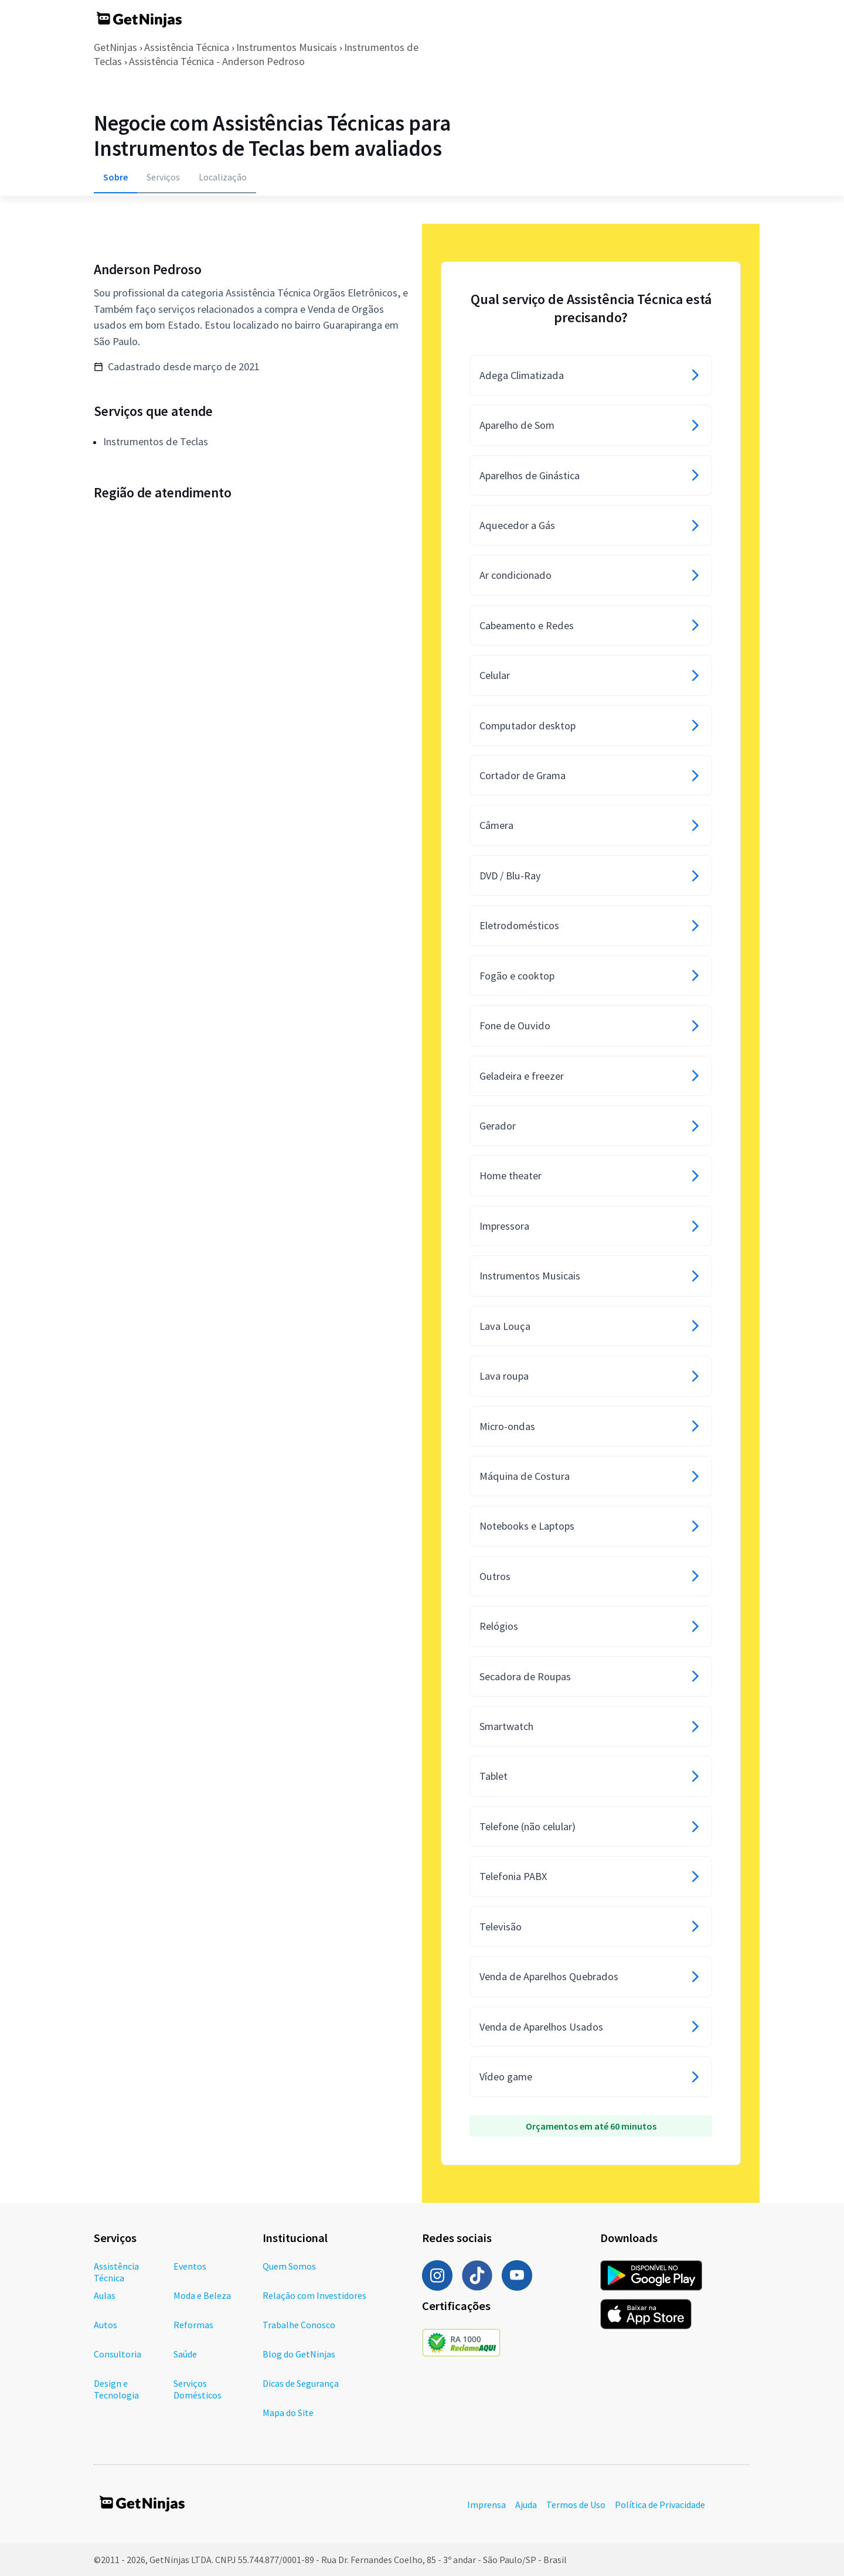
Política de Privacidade (660, 2504)
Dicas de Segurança (301, 2383)
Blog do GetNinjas (299, 2354)
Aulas (104, 2295)
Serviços (163, 177)
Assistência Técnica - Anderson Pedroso (217, 61)
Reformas (193, 2325)
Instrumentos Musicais (286, 47)
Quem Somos (289, 2266)
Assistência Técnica (186, 47)
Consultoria (117, 2354)
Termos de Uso (575, 2504)
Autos (105, 2325)
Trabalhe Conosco (299, 2325)
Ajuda (526, 2504)
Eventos (189, 2266)
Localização (223, 177)
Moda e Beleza (202, 2295)
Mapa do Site (288, 2412)
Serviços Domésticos (197, 2389)
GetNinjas (115, 47)
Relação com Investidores (314, 2295)
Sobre (115, 177)
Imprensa (486, 2504)
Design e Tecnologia (116, 2389)
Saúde (185, 2354)
